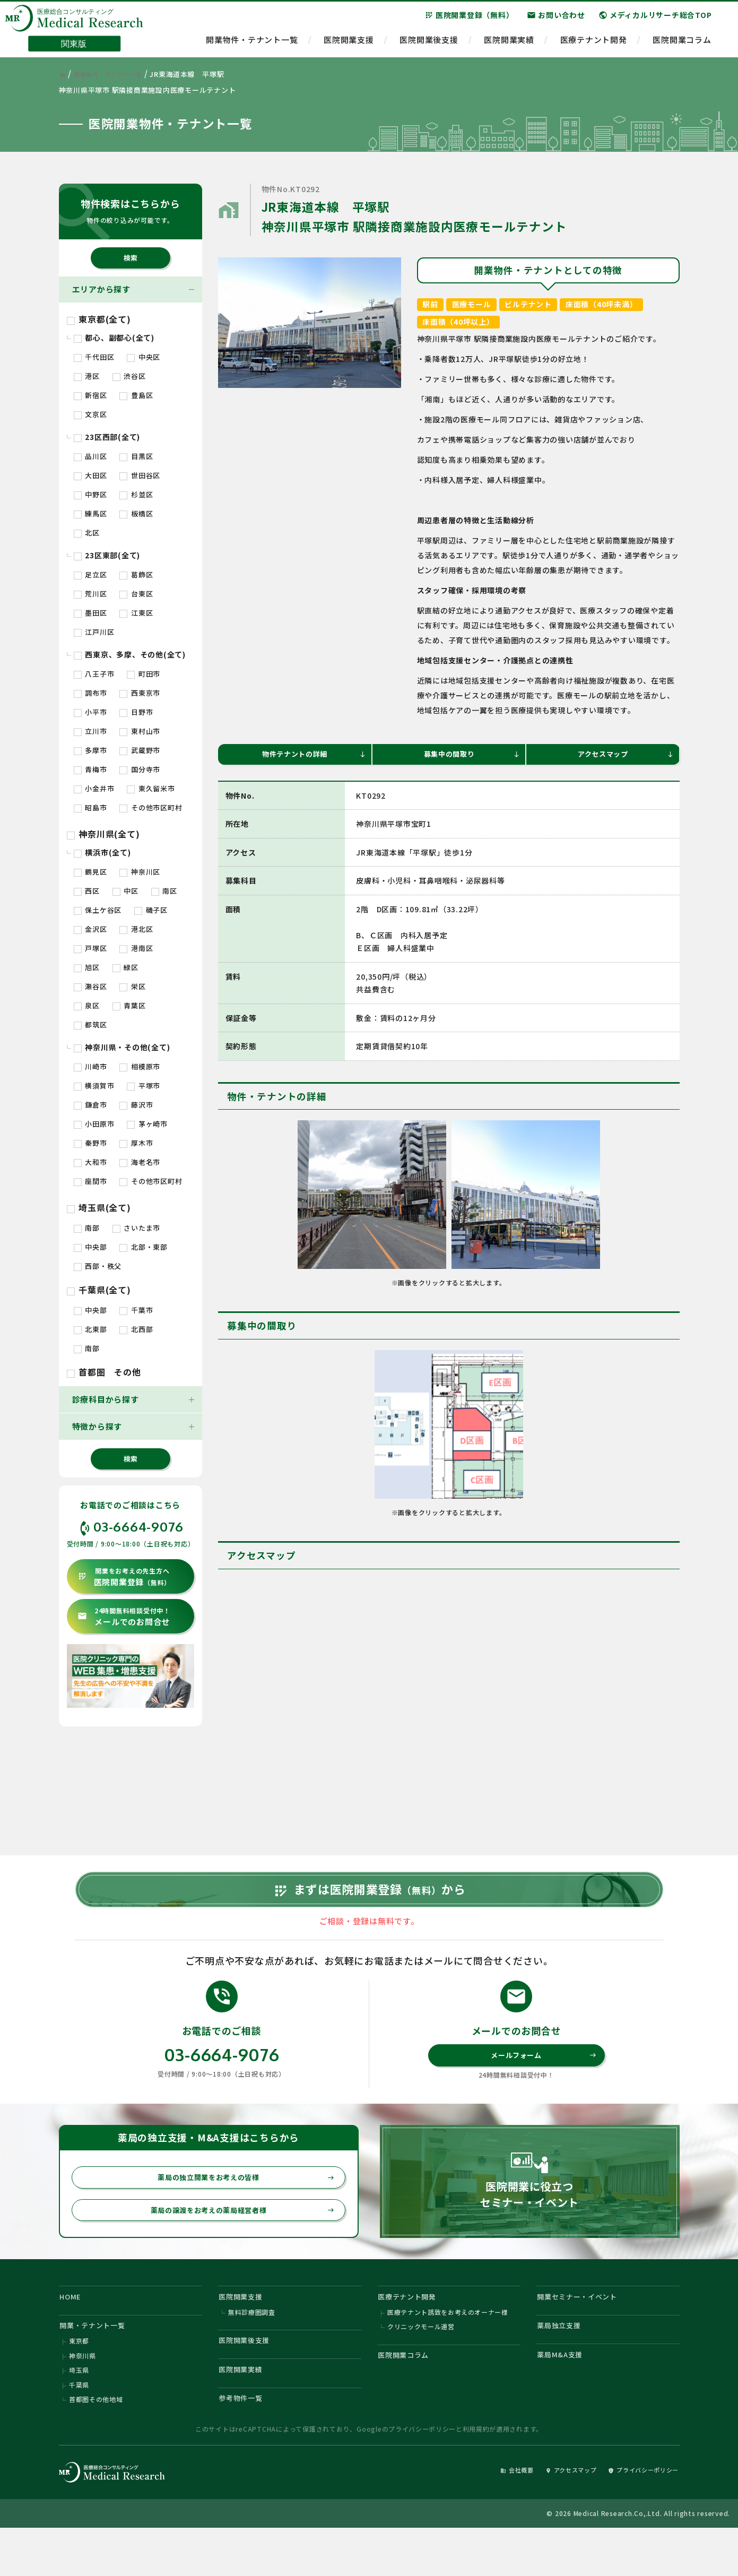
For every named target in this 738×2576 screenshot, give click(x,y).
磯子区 (151, 910)
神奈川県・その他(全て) (122, 1047)
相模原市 (139, 1066)
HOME (72, 2329)
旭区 (87, 967)
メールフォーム (541, 2080)
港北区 (136, 929)
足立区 (90, 574)
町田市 (143, 674)
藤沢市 (136, 1105)
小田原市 (94, 1124)
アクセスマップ (624, 755)
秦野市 (90, 1143)
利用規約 (476, 2474)
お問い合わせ (556, 20)
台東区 (136, 594)
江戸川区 (94, 632)
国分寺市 (139, 769)
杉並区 (136, 494)
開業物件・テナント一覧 (252, 45)
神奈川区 (139, 872)
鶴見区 (90, 872)
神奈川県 (82, 2395)
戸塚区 (90, 948)
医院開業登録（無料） (469, 20)
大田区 (90, 475)
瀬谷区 (90, 986)
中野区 (90, 494)
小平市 (90, 712)
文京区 (90, 414)
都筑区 (90, 1024)
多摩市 (90, 750)
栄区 (132, 986)
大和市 (90, 1162)
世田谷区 (139, 475)
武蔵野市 (139, 750)
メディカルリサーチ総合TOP (655, 20)
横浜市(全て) (102, 852)
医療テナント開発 (593, 45)
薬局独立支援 (563, 2361)
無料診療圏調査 (251, 2347)
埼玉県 (79, 2411)
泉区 (87, 1005)
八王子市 (94, 674)
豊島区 (136, 395)
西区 (87, 891)
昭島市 (90, 807)
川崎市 (90, 1066)
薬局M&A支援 (563, 2394)
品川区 (90, 456)
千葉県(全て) (99, 1289)
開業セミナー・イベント (584, 2329)
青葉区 (129, 1005)
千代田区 (94, 357)
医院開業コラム (682, 45)
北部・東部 (143, 1247)
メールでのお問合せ (123, 1617)
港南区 (136, 948)
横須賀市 (94, 1085)
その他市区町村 (150, 807)
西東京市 (139, 693)
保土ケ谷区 (98, 910)
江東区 (136, 613)
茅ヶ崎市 (147, 1124)
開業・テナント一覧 (98, 2361)
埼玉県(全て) (99, 1207)
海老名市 (139, 1162)
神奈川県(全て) (103, 833)
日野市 (136, 712)
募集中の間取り (470, 755)
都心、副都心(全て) (114, 337)
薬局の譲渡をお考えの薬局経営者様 (235, 2240)
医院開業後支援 (429, 45)
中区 (125, 891)
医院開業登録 (124, 1577)
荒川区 (90, 594)
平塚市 (143, 1085)
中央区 (143, 357)
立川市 (90, 731)
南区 (164, 891)
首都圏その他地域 (96, 2443)
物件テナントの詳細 (312, 755)
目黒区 (136, 456)
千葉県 (79, 2427)
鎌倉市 (90, 1105)
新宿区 (90, 395)
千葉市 (136, 1310)
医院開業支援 (349, 45)
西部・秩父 (98, 1266)
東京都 (79, 2379)
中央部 (90, 1247)
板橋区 (136, 513)
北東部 (90, 1329)
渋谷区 (129, 376)
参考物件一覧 (245, 2443)
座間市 (90, 1181)
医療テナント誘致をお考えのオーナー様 (448, 2347)
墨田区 (90, 613)
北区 (87, 533)
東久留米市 (151, 788)
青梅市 (90, 769)
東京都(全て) (99, 319)
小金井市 (94, 788)
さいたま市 (136, 1228)
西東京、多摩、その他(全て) (130, 654)
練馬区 (90, 513)
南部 (87, 1228)
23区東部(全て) (107, 555)
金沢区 (90, 929)
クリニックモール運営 (421, 2363)
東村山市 (139, 731)
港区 (87, 376)
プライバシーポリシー (422, 2474)
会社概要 (489, 2516)
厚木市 (136, 1143)
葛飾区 (136, 574)
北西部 (136, 1329)
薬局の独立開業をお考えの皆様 (240, 2205)
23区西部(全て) (107, 436)
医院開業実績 (509, 45)
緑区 (125, 967)
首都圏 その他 (104, 1371)
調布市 (90, 693)
